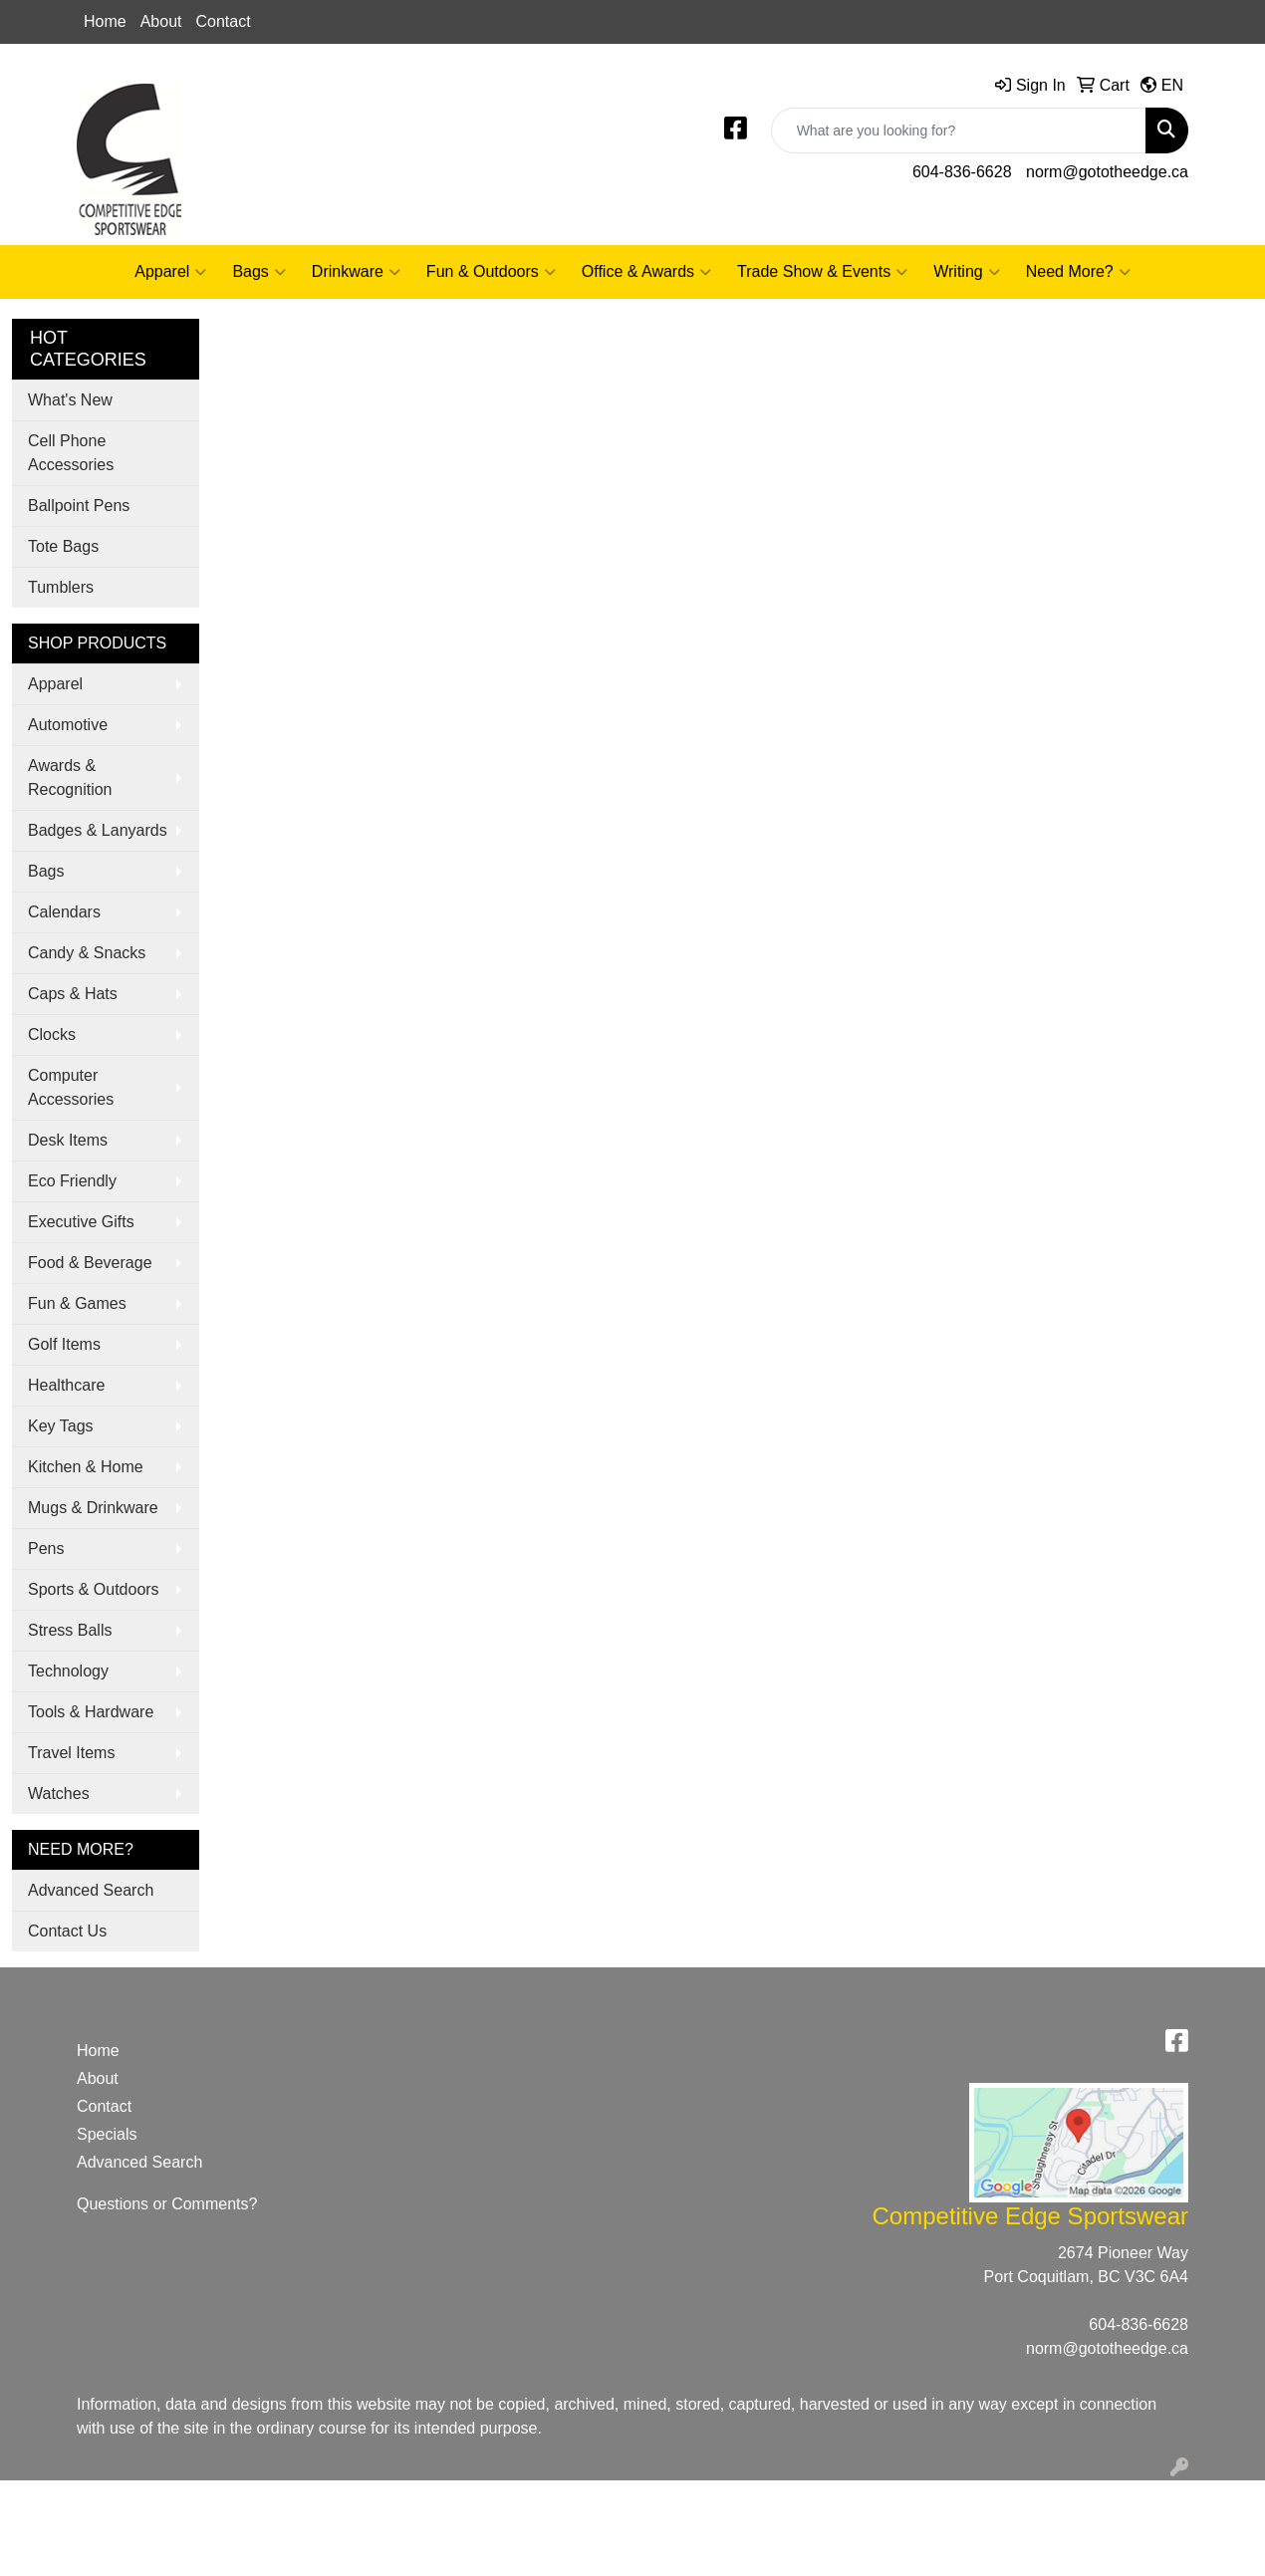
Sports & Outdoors (93, 1589)
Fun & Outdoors (491, 272)
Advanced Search (90, 1890)
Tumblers (61, 587)
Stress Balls (70, 1630)
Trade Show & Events (822, 272)
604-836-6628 (962, 171)
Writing (966, 272)
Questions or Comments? (167, 2203)
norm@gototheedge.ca (1107, 171)
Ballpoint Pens (78, 505)
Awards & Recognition (70, 777)
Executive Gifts (81, 1221)
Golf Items (64, 1344)
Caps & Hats (73, 993)
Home (105, 21)
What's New (70, 399)
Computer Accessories (71, 1087)
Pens (46, 1548)
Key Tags (61, 1425)
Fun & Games (77, 1303)
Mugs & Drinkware (93, 1507)
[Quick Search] (958, 130)
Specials (106, 2134)
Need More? (1078, 272)
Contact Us (67, 1931)
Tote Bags (63, 546)
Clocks (52, 1034)
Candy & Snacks (86, 952)
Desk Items (68, 1140)
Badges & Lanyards (97, 830)
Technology (68, 1671)
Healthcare (66, 1385)
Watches (59, 1793)
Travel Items (71, 1752)
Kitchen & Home (85, 1466)
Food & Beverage (90, 1262)
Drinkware (356, 272)
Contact (223, 21)
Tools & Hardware (90, 1711)
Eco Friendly (72, 1180)
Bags (258, 272)
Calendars (64, 911)
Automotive (68, 724)
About (161, 21)
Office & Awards (646, 272)
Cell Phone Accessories (71, 452)
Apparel (170, 272)
